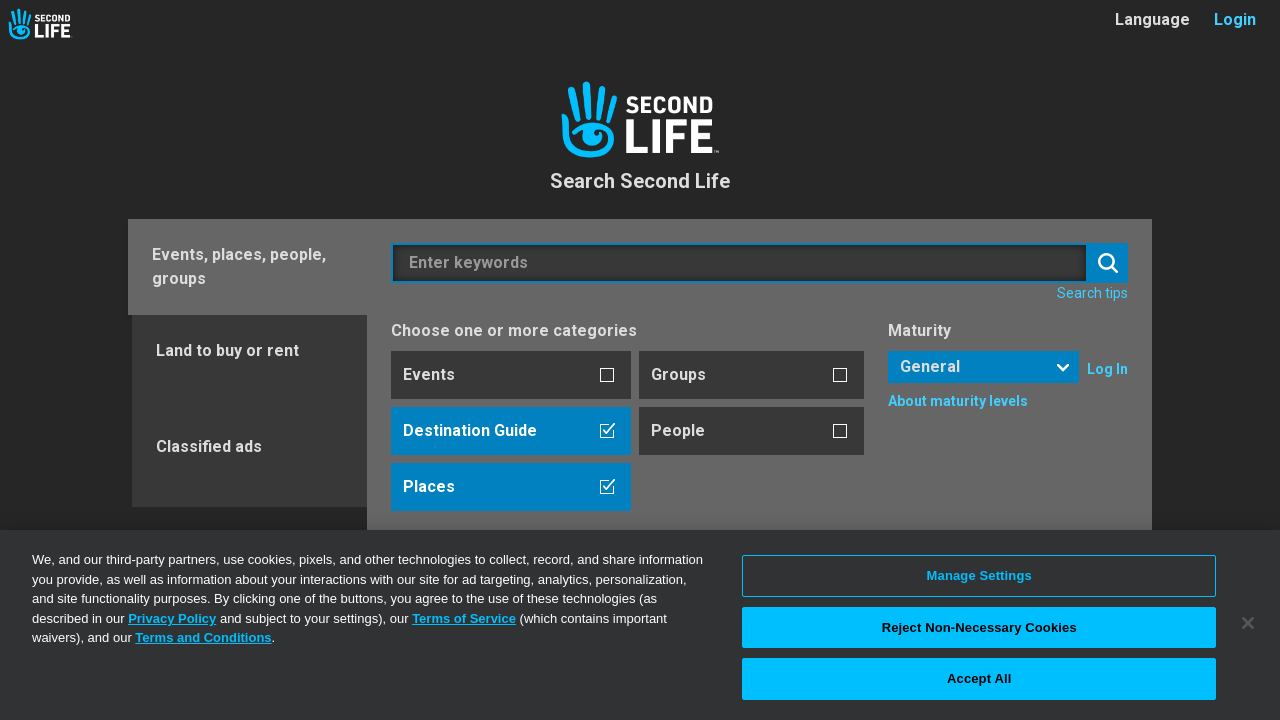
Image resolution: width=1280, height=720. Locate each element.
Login (1235, 19)
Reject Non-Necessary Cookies (979, 627)
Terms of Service (464, 618)
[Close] (1248, 623)
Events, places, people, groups (239, 266)
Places (429, 486)
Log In (1107, 369)
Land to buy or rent (227, 350)
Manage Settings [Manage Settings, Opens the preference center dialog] (979, 575)
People (678, 430)
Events (429, 374)
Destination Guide (470, 430)
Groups (678, 374)
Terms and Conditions (203, 637)
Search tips (1092, 293)
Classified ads (209, 446)
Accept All (979, 678)
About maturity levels (958, 401)
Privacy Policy (172, 618)
